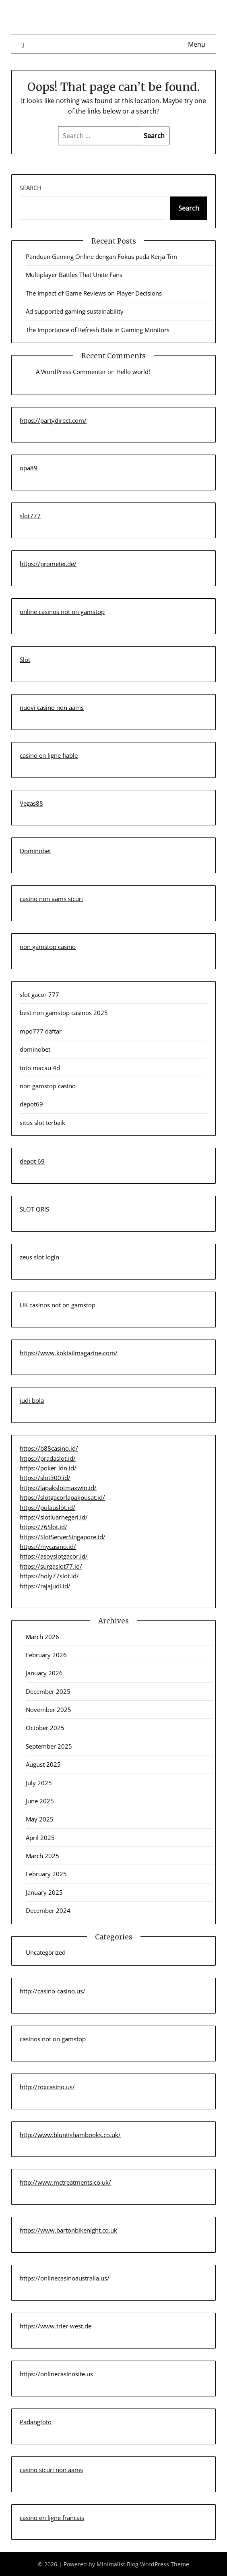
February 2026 (46, 1655)
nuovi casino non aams (52, 707)
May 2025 (40, 1819)
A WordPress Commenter (71, 372)
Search (30, 188)
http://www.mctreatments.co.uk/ (65, 2182)
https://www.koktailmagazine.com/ (69, 1353)
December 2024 (48, 1910)
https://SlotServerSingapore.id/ (62, 1537)
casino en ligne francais (52, 2518)
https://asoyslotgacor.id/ (54, 1556)
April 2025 (40, 1838)
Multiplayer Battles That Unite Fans (74, 275)
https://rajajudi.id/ (45, 1586)
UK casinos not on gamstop (57, 1305)
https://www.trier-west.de (55, 2326)
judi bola (32, 1400)
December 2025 (48, 1691)
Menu (196, 44)
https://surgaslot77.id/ (51, 1566)
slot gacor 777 (39, 994)
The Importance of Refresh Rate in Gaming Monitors (97, 330)
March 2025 (42, 1856)
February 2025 (46, 1874)
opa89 (28, 468)
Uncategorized (46, 1952)
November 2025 (48, 1710)
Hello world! (133, 372)
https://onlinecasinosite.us (56, 2374)
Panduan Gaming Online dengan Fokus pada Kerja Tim (101, 256)
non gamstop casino (48, 947)
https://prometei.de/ (48, 564)
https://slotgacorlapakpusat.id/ (62, 1497)
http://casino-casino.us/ (52, 1991)
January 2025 (44, 1892)
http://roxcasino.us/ (47, 2087)
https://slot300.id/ (45, 1478)
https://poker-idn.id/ (48, 1468)
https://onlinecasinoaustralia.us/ (64, 2278)
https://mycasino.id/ (48, 1546)
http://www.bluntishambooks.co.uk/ (70, 2135)
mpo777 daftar (41, 1031)
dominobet (35, 1049)
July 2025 (39, 1783)
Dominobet (35, 851)
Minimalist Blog (117, 2564)
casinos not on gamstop (53, 2039)
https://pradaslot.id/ (48, 1458)
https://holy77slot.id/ (49, 1576)
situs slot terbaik (42, 1122)
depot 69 (32, 1161)
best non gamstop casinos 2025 (64, 1013)
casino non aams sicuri (51, 899)
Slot (25, 659)
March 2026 (42, 1637)
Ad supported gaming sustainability (75, 311)
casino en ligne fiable (49, 755)
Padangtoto (36, 2422)
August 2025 (43, 1764)
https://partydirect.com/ (53, 420)
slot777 (30, 516)
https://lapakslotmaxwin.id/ (58, 1488)
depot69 (31, 1104)
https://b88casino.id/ (49, 1448)
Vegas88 (31, 803)
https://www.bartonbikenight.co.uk (68, 2230)
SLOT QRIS (34, 1209)
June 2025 (40, 1801)
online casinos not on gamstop (62, 612)
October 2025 (45, 1728)
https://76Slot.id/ (43, 1527)
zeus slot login (39, 1257)
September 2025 (49, 1746)
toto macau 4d (40, 1068)
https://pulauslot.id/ (47, 1507)
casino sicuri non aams (51, 2470)
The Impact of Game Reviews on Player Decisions (94, 293)
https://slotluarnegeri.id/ (54, 1517)
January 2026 (44, 1673)
